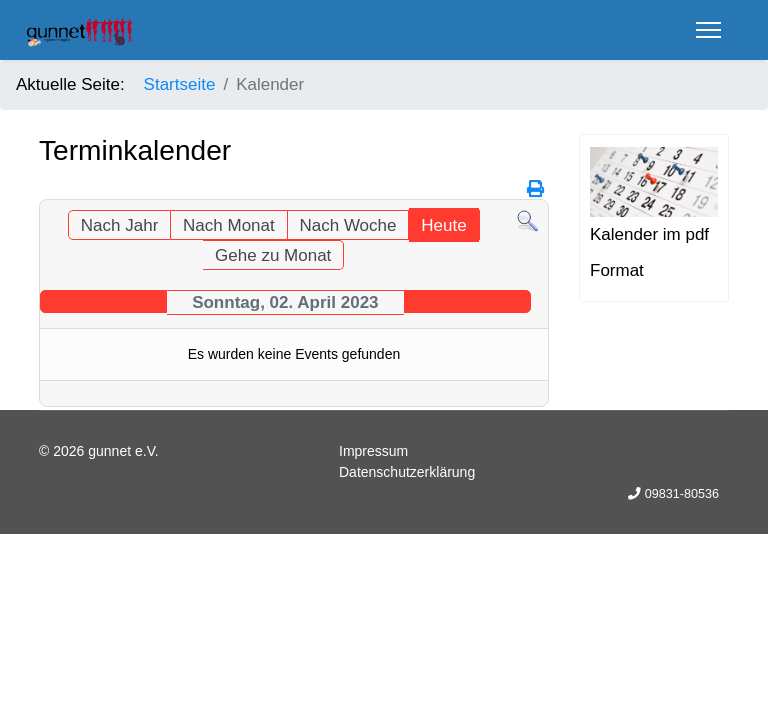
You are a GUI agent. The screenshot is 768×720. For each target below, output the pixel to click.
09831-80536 (682, 494)
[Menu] (708, 30)
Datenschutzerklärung (407, 472)
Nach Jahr (119, 225)
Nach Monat (229, 225)
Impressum (373, 451)
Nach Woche (347, 225)
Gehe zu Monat (273, 255)
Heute (443, 225)
